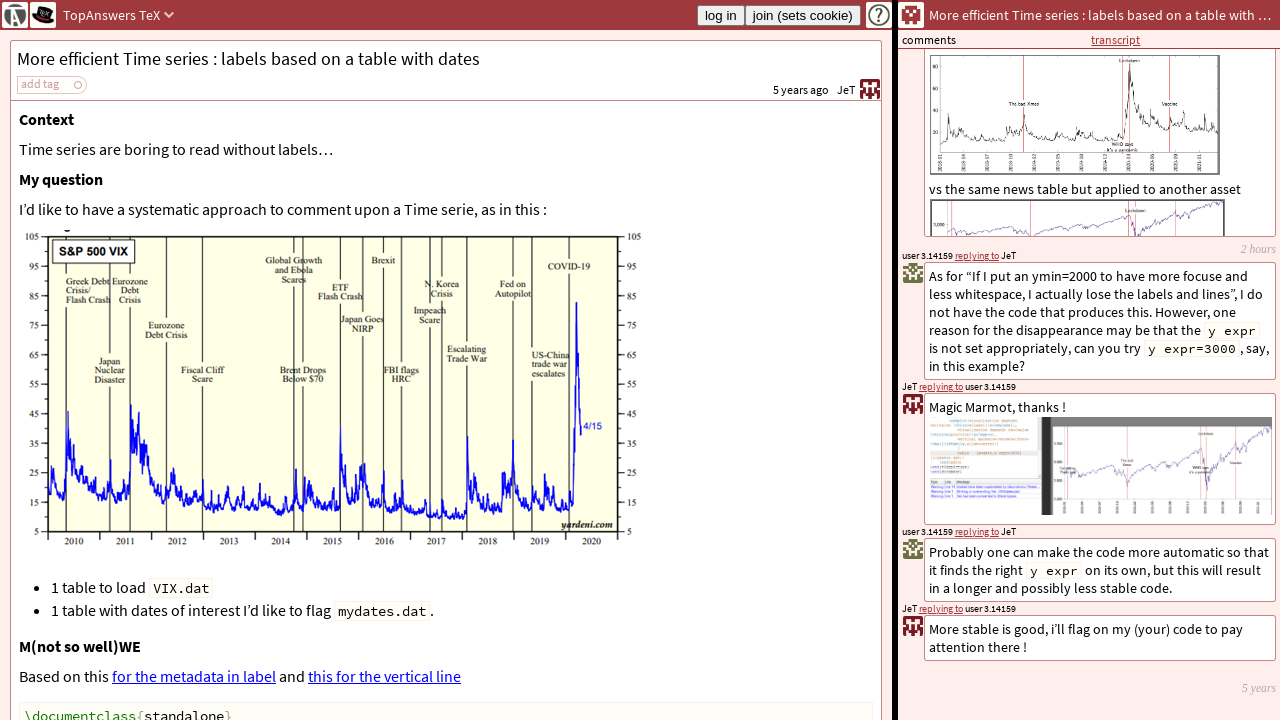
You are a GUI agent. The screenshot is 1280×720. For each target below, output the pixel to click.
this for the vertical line (384, 676)
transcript (1115, 39)
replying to (941, 608)
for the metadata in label (194, 676)
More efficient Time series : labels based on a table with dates (248, 58)
